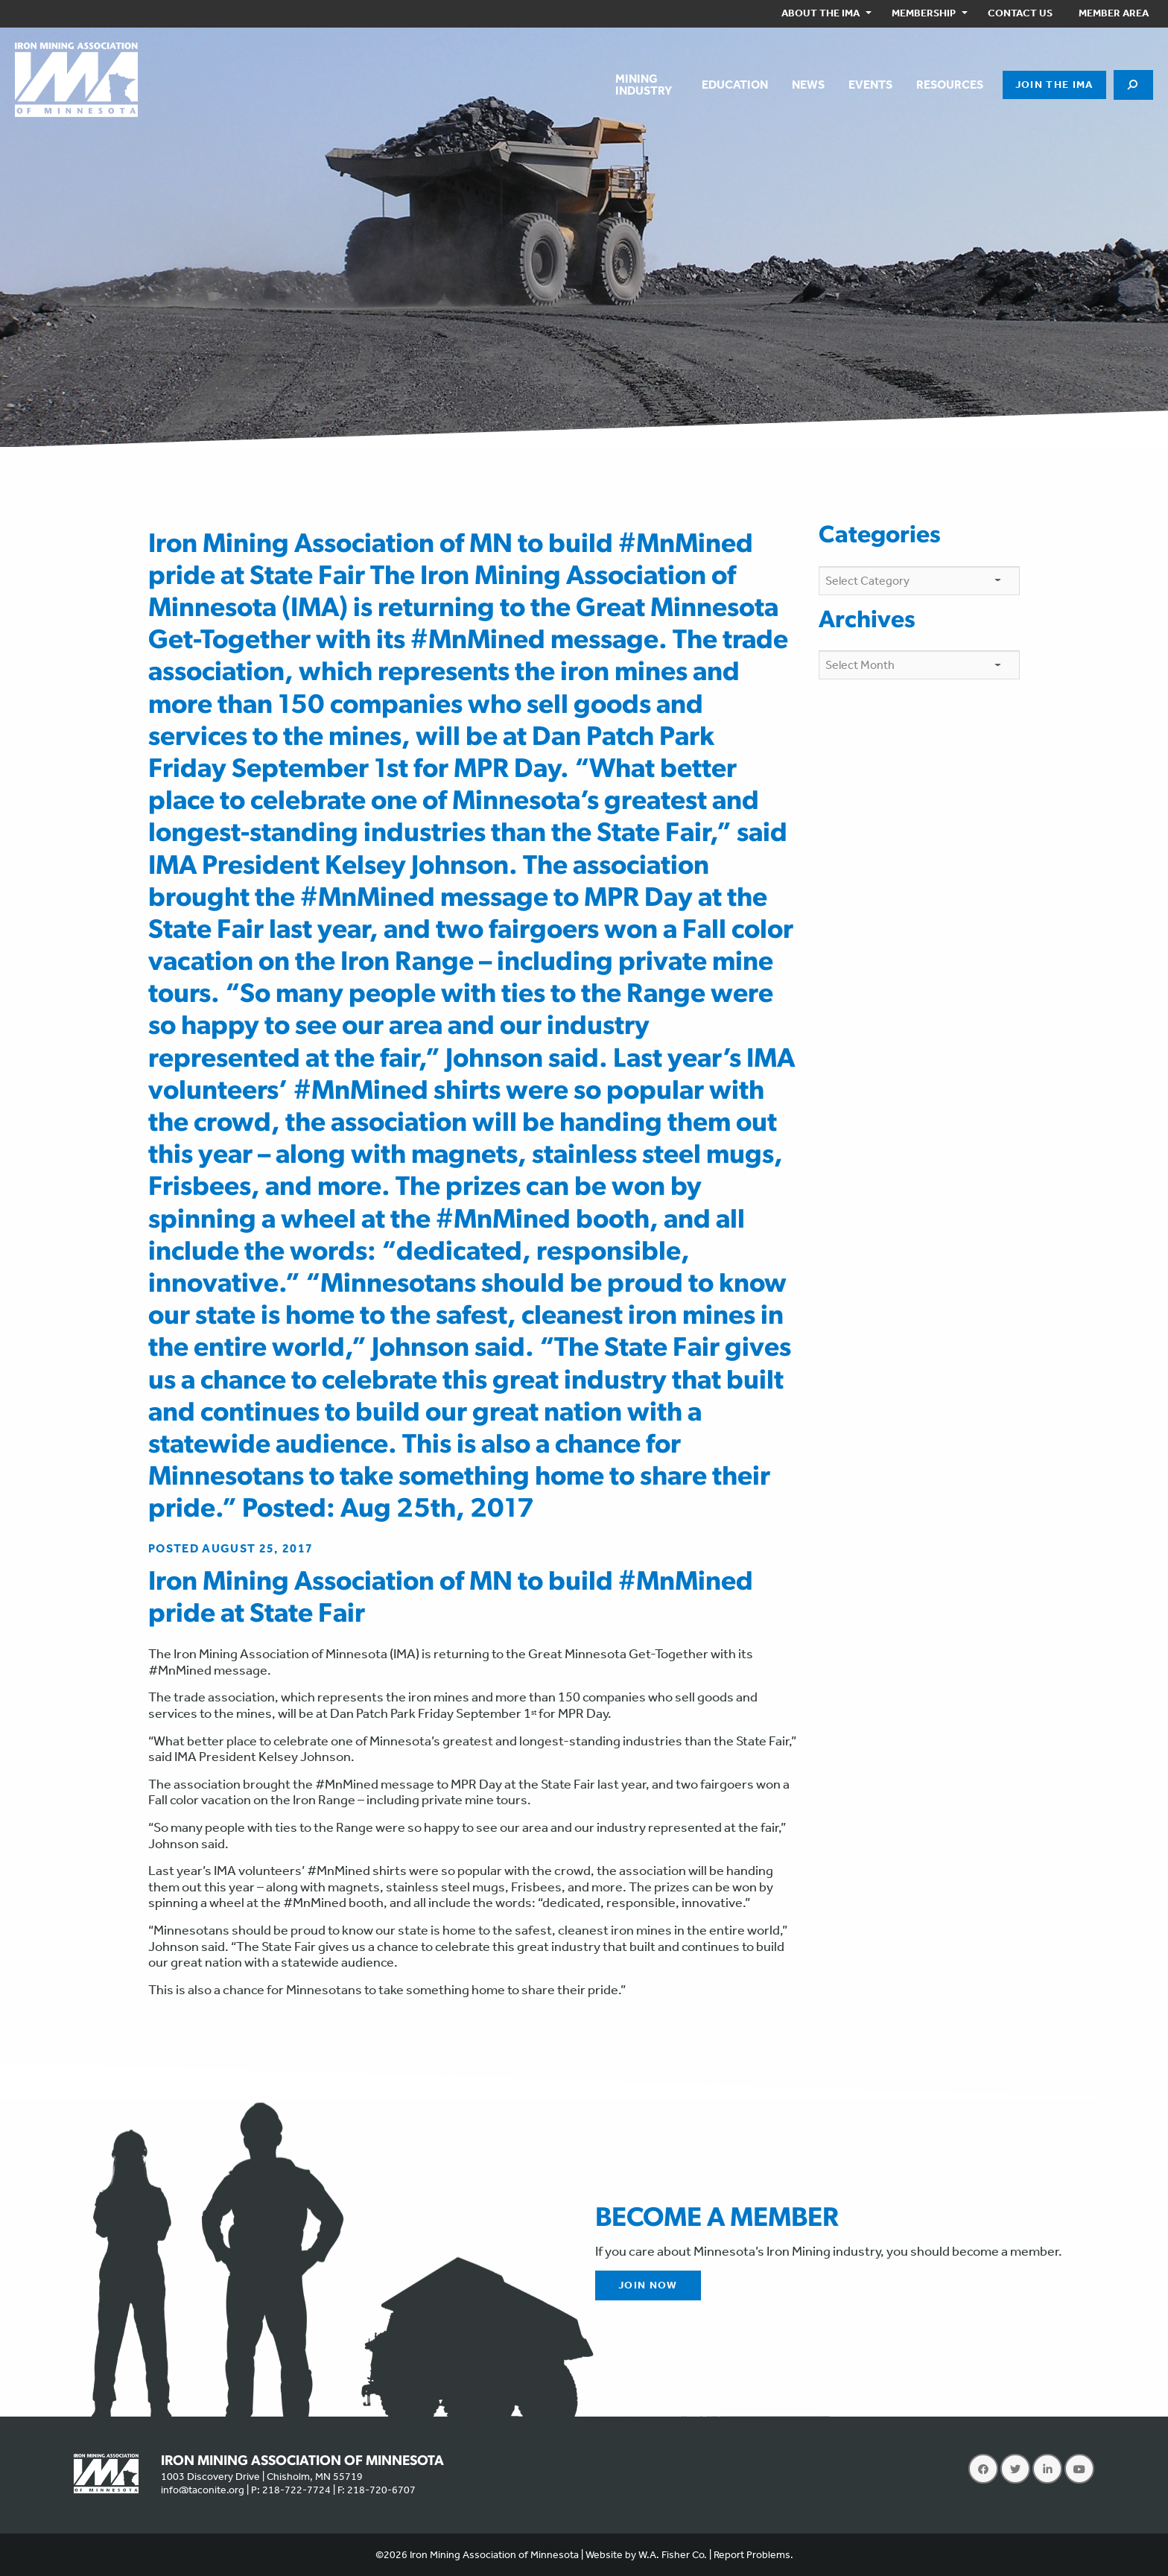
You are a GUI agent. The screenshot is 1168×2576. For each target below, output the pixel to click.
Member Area (1114, 13)
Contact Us (1020, 13)
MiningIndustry (643, 85)
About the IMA (820, 13)
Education (735, 84)
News (808, 84)
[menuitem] (823, 14)
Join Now (648, 2285)
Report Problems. (753, 2554)
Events (870, 84)
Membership (924, 13)
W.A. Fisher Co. (672, 2554)
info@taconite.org (202, 2490)
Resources (949, 84)
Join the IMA (1054, 84)
